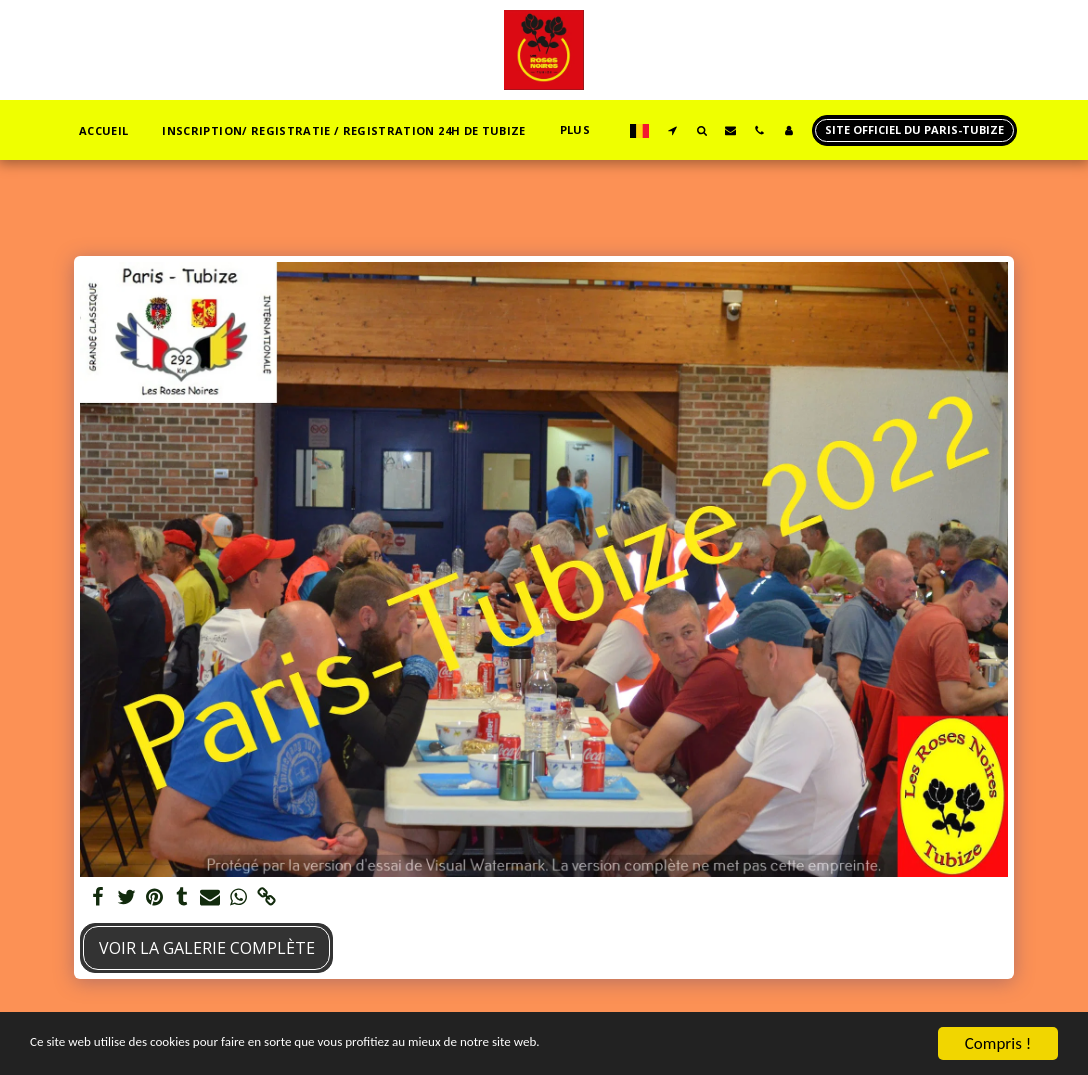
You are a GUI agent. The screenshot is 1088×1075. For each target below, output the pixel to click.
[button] (672, 130)
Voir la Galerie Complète (207, 948)
